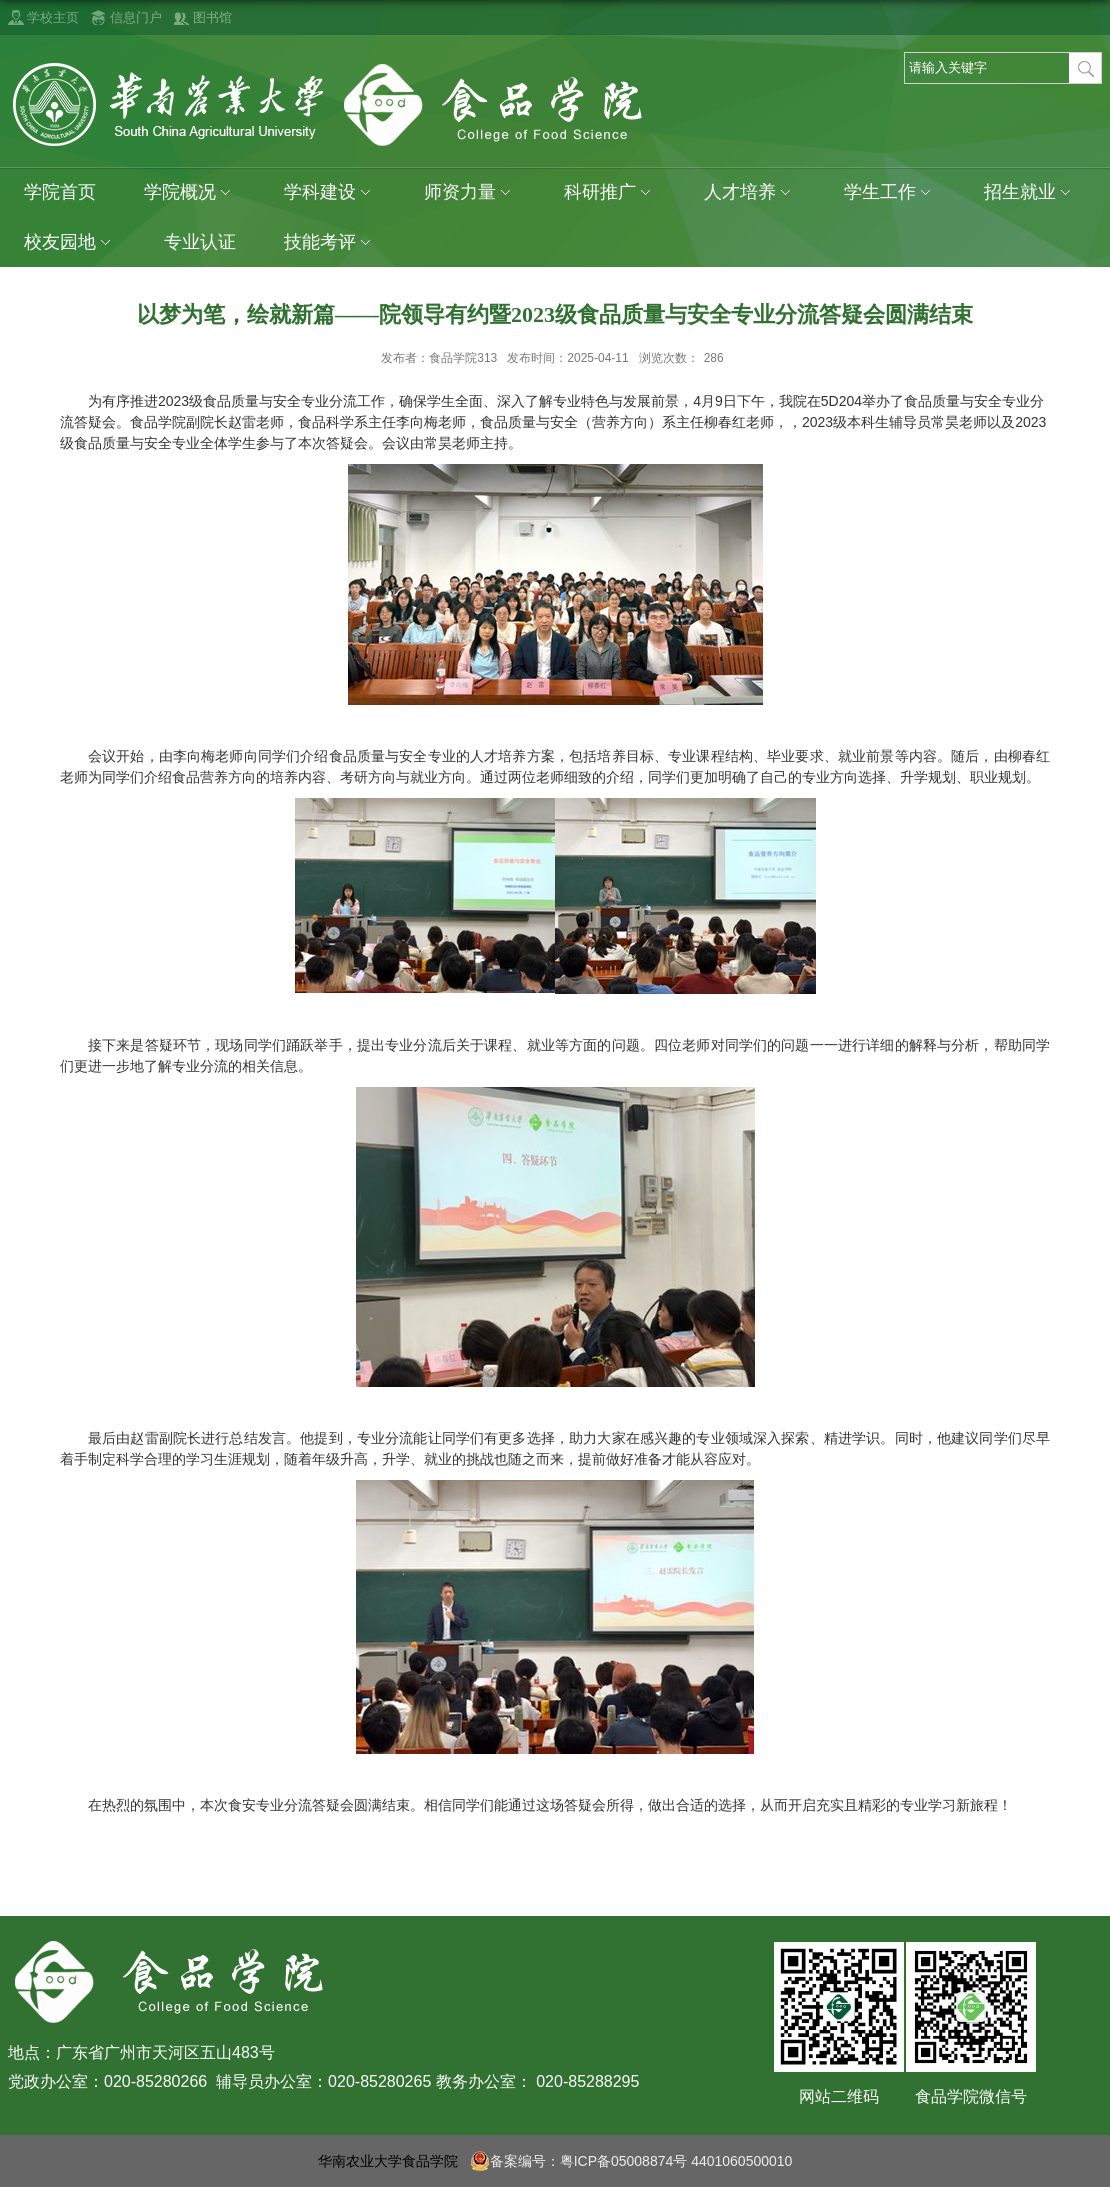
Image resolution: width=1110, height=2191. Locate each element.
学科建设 (330, 192)
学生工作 (890, 192)
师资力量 (470, 192)
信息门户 (136, 17)
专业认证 (200, 242)
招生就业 (1030, 192)
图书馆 (212, 17)
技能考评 (330, 242)
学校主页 (53, 17)
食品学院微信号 (971, 2096)
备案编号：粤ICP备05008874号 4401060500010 (631, 2161)
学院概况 (190, 192)
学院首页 (60, 192)
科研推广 (610, 192)
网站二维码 (839, 2096)
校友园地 (70, 242)
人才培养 (750, 192)
